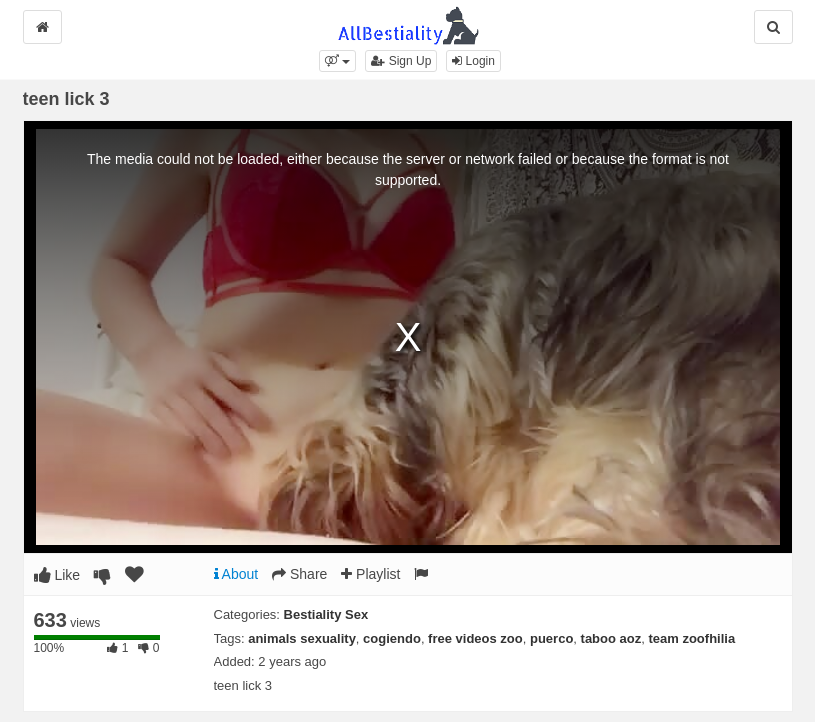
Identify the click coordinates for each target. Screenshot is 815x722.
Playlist (370, 574)
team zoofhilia (691, 638)
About (236, 574)
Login (473, 61)
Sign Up (401, 61)
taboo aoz (611, 638)
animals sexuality (302, 638)
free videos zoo (475, 638)
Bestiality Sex (326, 614)
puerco (551, 638)
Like (57, 575)
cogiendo (392, 638)
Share (299, 574)
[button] (337, 61)
